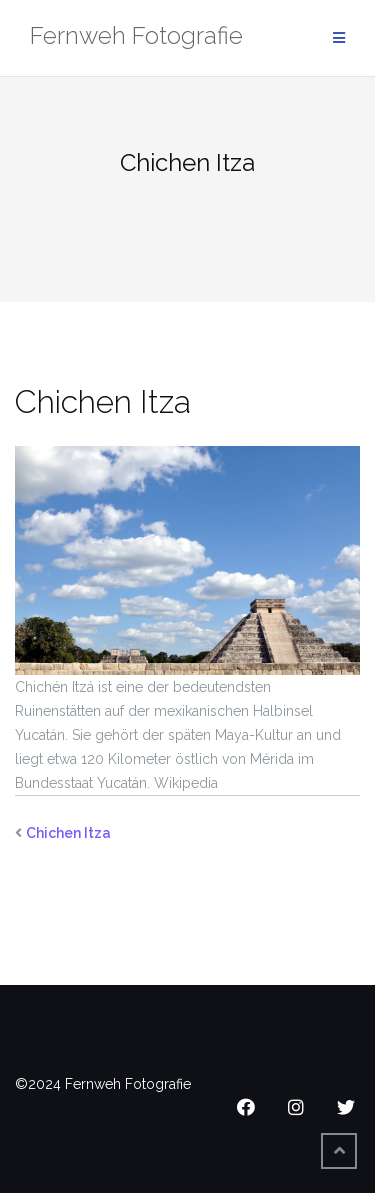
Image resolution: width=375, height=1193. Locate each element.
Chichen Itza (68, 833)
